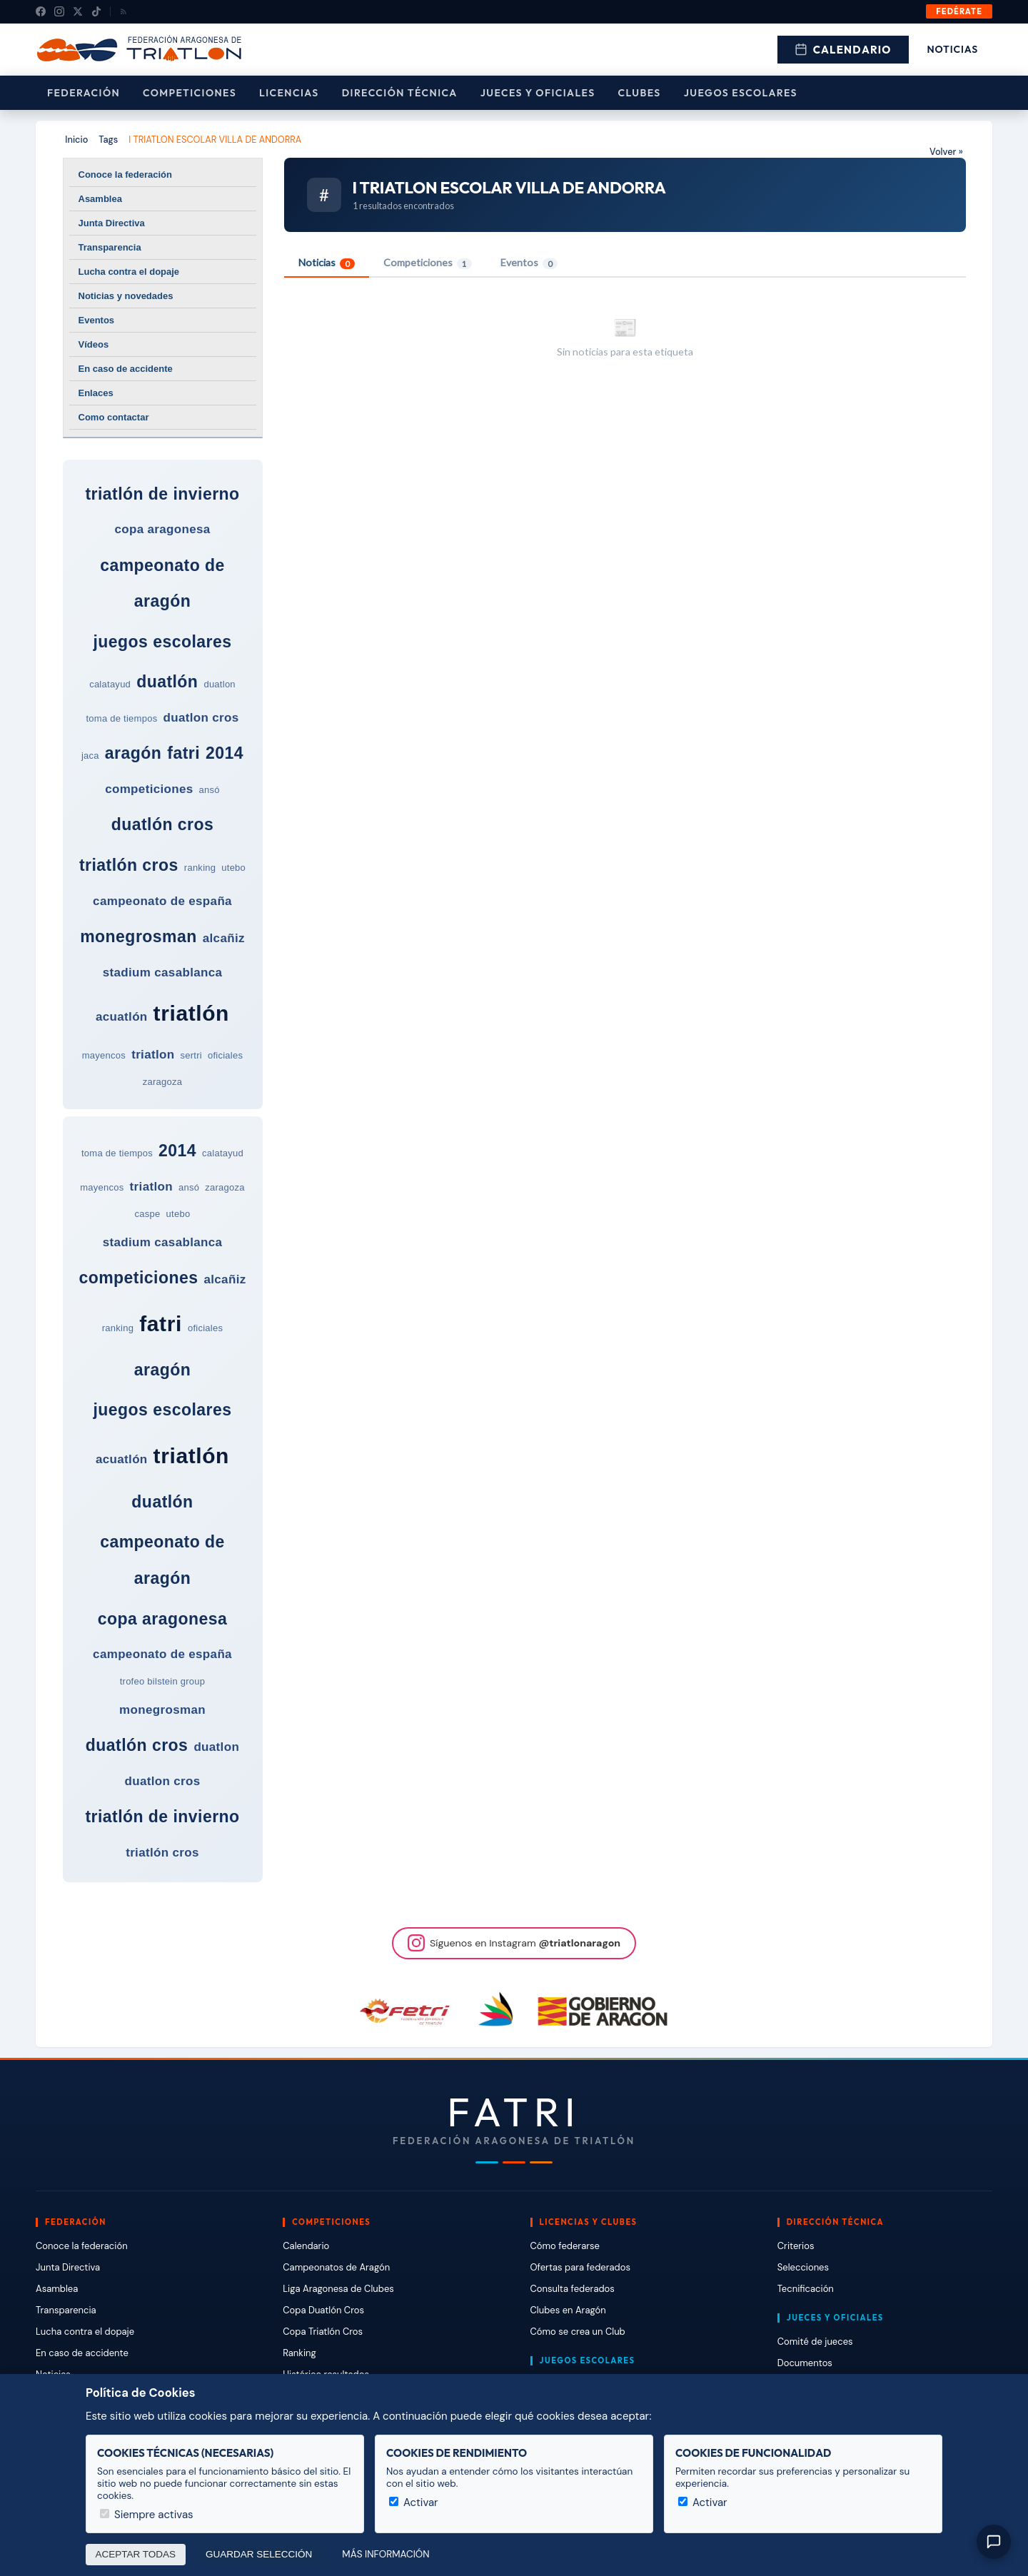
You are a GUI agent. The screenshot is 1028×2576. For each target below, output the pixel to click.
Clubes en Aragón (568, 2310)
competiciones (149, 789)
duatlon (219, 684)
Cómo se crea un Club (577, 2331)
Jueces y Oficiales (537, 92)
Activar (413, 2502)
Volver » (946, 152)
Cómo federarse (565, 2246)
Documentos (804, 2363)
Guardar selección (259, 2554)
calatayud (110, 684)
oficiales (225, 1055)
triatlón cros (128, 865)
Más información (385, 2554)
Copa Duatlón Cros (323, 2310)
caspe (148, 1213)
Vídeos (94, 344)
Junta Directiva (112, 223)
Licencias (289, 92)
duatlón (167, 681)
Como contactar (114, 417)
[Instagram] (59, 11)
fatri (183, 753)
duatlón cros (162, 824)
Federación (83, 92)
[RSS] (123, 11)
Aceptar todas (136, 2554)
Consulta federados (572, 2289)
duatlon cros (200, 717)
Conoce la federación (125, 174)
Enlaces (96, 393)
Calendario (843, 49)
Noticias (952, 49)
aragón (133, 753)
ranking (200, 867)
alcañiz (224, 938)
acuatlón (122, 1017)
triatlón (191, 1013)
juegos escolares (162, 641)
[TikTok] (96, 11)
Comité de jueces (815, 2341)
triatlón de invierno (162, 494)
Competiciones (189, 92)
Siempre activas (146, 2514)
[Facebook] (41, 11)
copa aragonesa (162, 529)
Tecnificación (805, 2289)
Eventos (97, 320)
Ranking (299, 2353)
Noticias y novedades (126, 296)
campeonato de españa (162, 901)
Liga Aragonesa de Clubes (338, 2289)
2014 (224, 753)
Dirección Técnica (400, 92)
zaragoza (163, 1081)
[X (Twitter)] (78, 11)
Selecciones (803, 2267)
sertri (190, 1055)
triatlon (152, 1054)
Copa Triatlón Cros (323, 2331)
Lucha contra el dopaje (129, 271)
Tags (108, 139)
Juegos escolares (740, 92)
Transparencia (110, 247)
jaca (90, 755)
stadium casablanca (163, 972)
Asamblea (100, 198)
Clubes (639, 92)
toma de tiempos (121, 718)
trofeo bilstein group (163, 1681)
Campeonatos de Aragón (336, 2267)
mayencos (104, 1055)
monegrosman (138, 936)
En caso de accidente (126, 368)
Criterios (796, 2246)
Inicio (76, 139)
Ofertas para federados (580, 2267)
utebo (233, 867)
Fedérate (959, 11)
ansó (209, 789)
